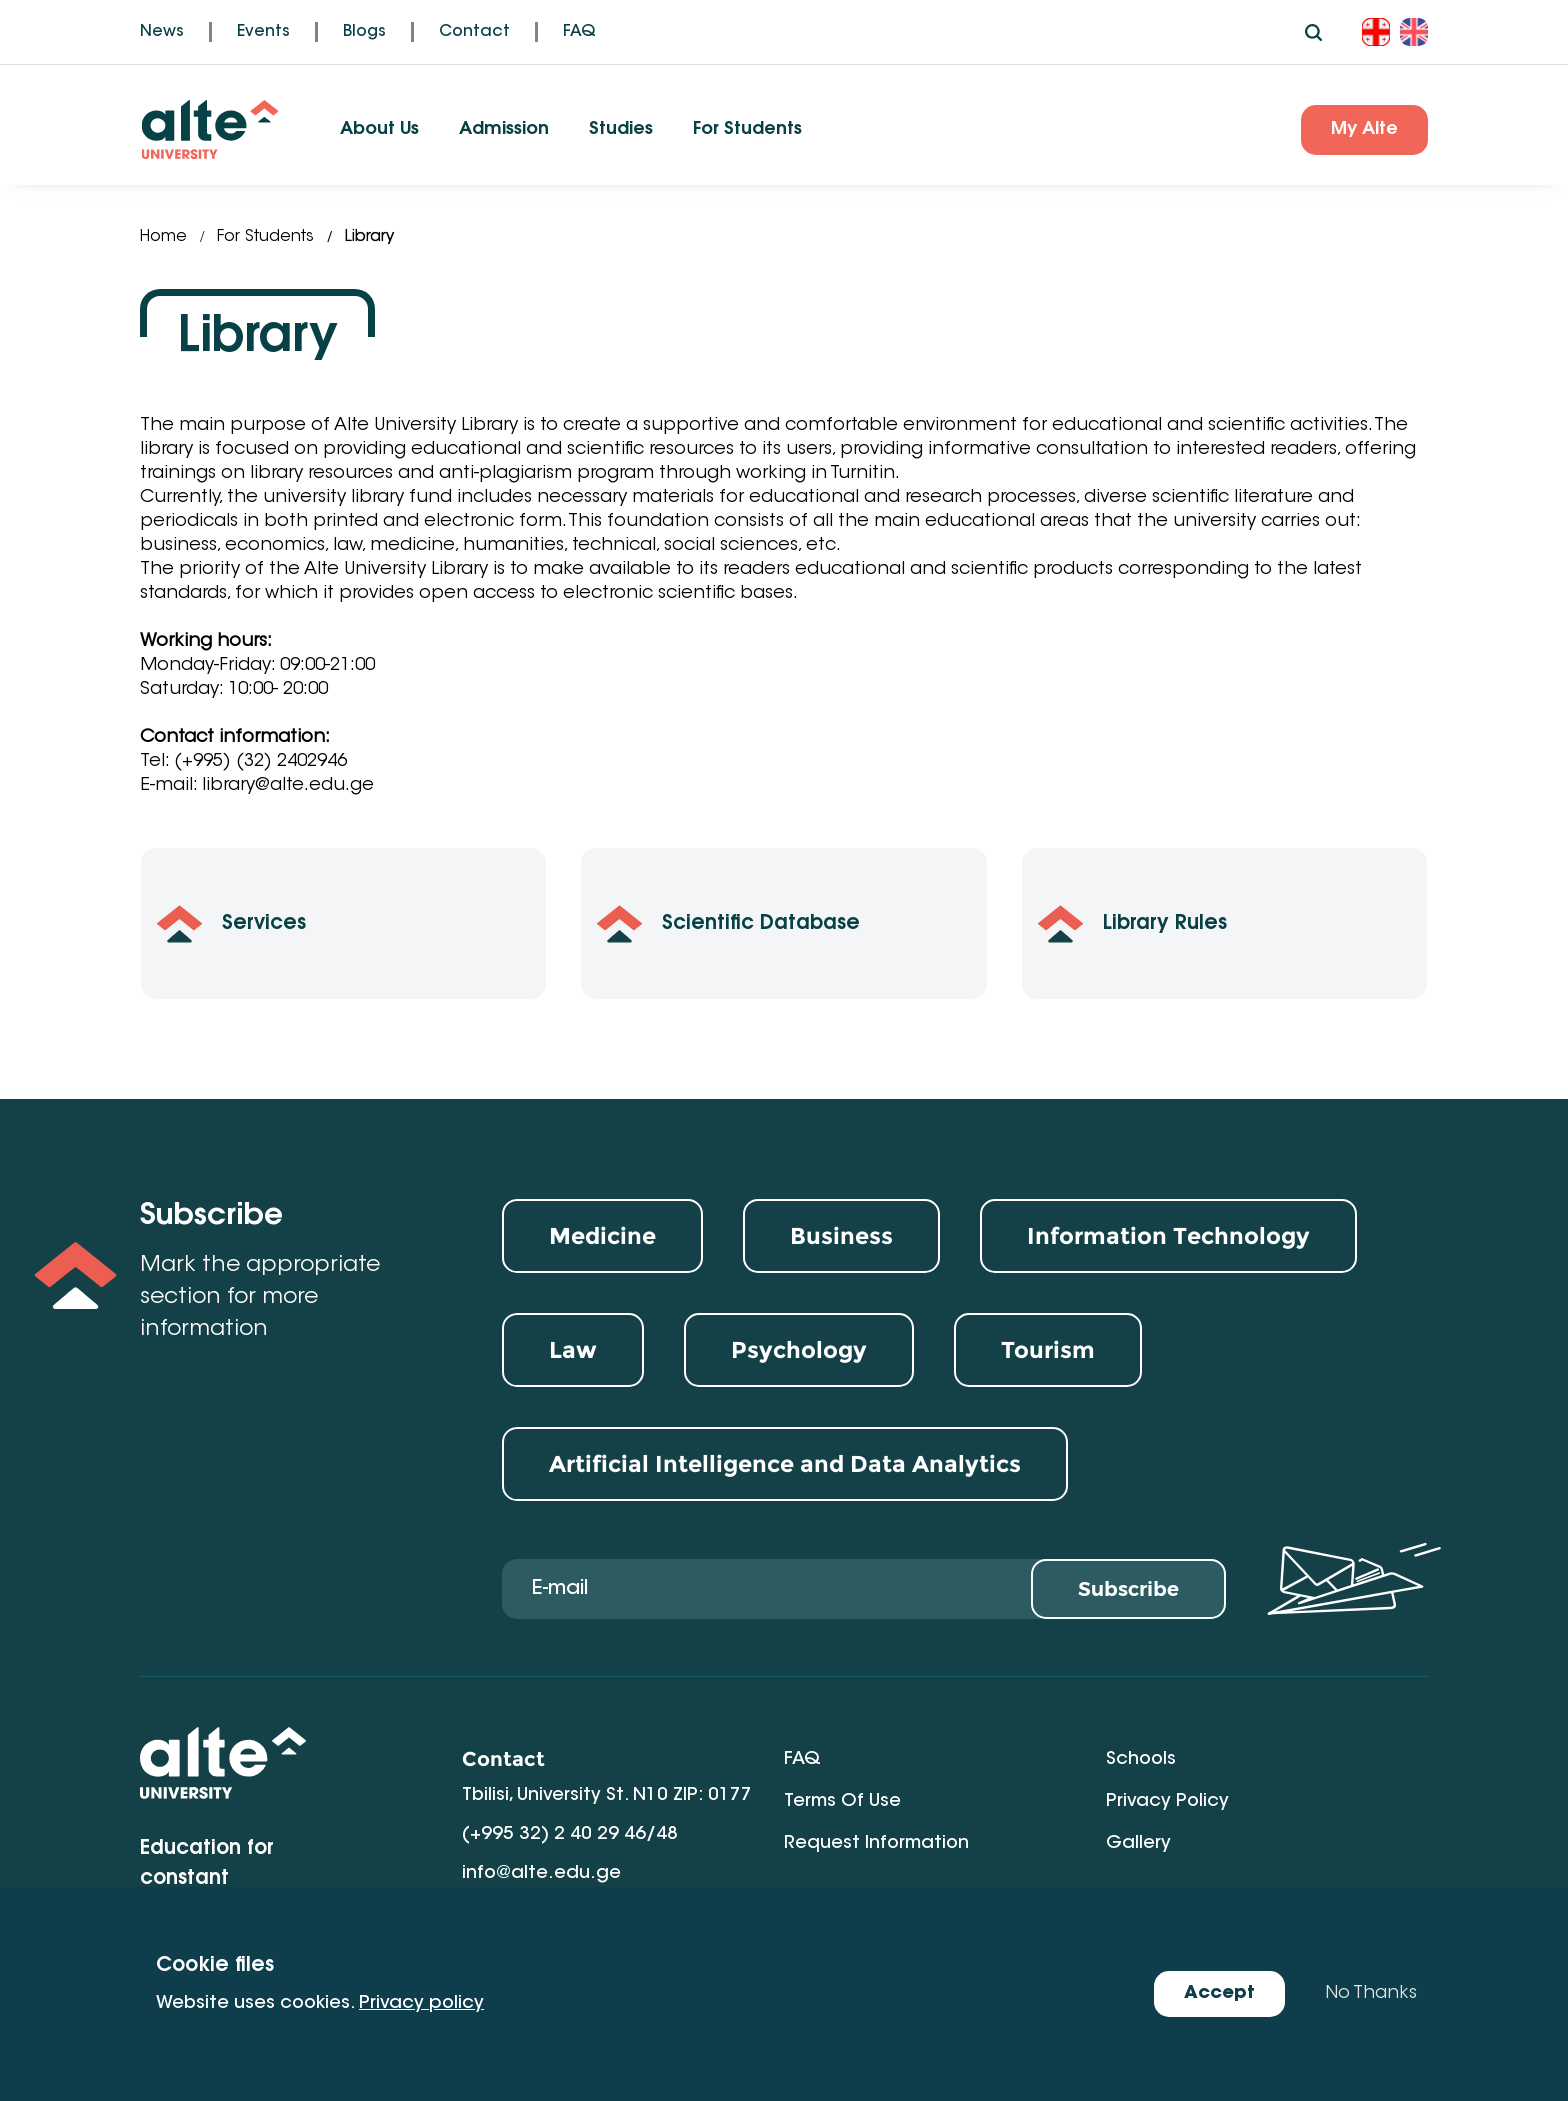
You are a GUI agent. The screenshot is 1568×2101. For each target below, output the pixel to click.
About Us (379, 130)
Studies (621, 130)
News (162, 32)
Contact (474, 32)
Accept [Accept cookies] (1219, 1994)
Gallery (1138, 1844)
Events (263, 32)
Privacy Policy (1167, 1802)
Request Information (876, 1844)
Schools (1141, 1760)
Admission (504, 130)
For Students (747, 130)
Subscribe (1128, 1589)
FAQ (579, 32)
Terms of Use (842, 1802)
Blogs (364, 32)
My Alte (1364, 130)
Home (163, 237)
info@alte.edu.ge (541, 1874)
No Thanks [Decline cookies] (1371, 1994)
